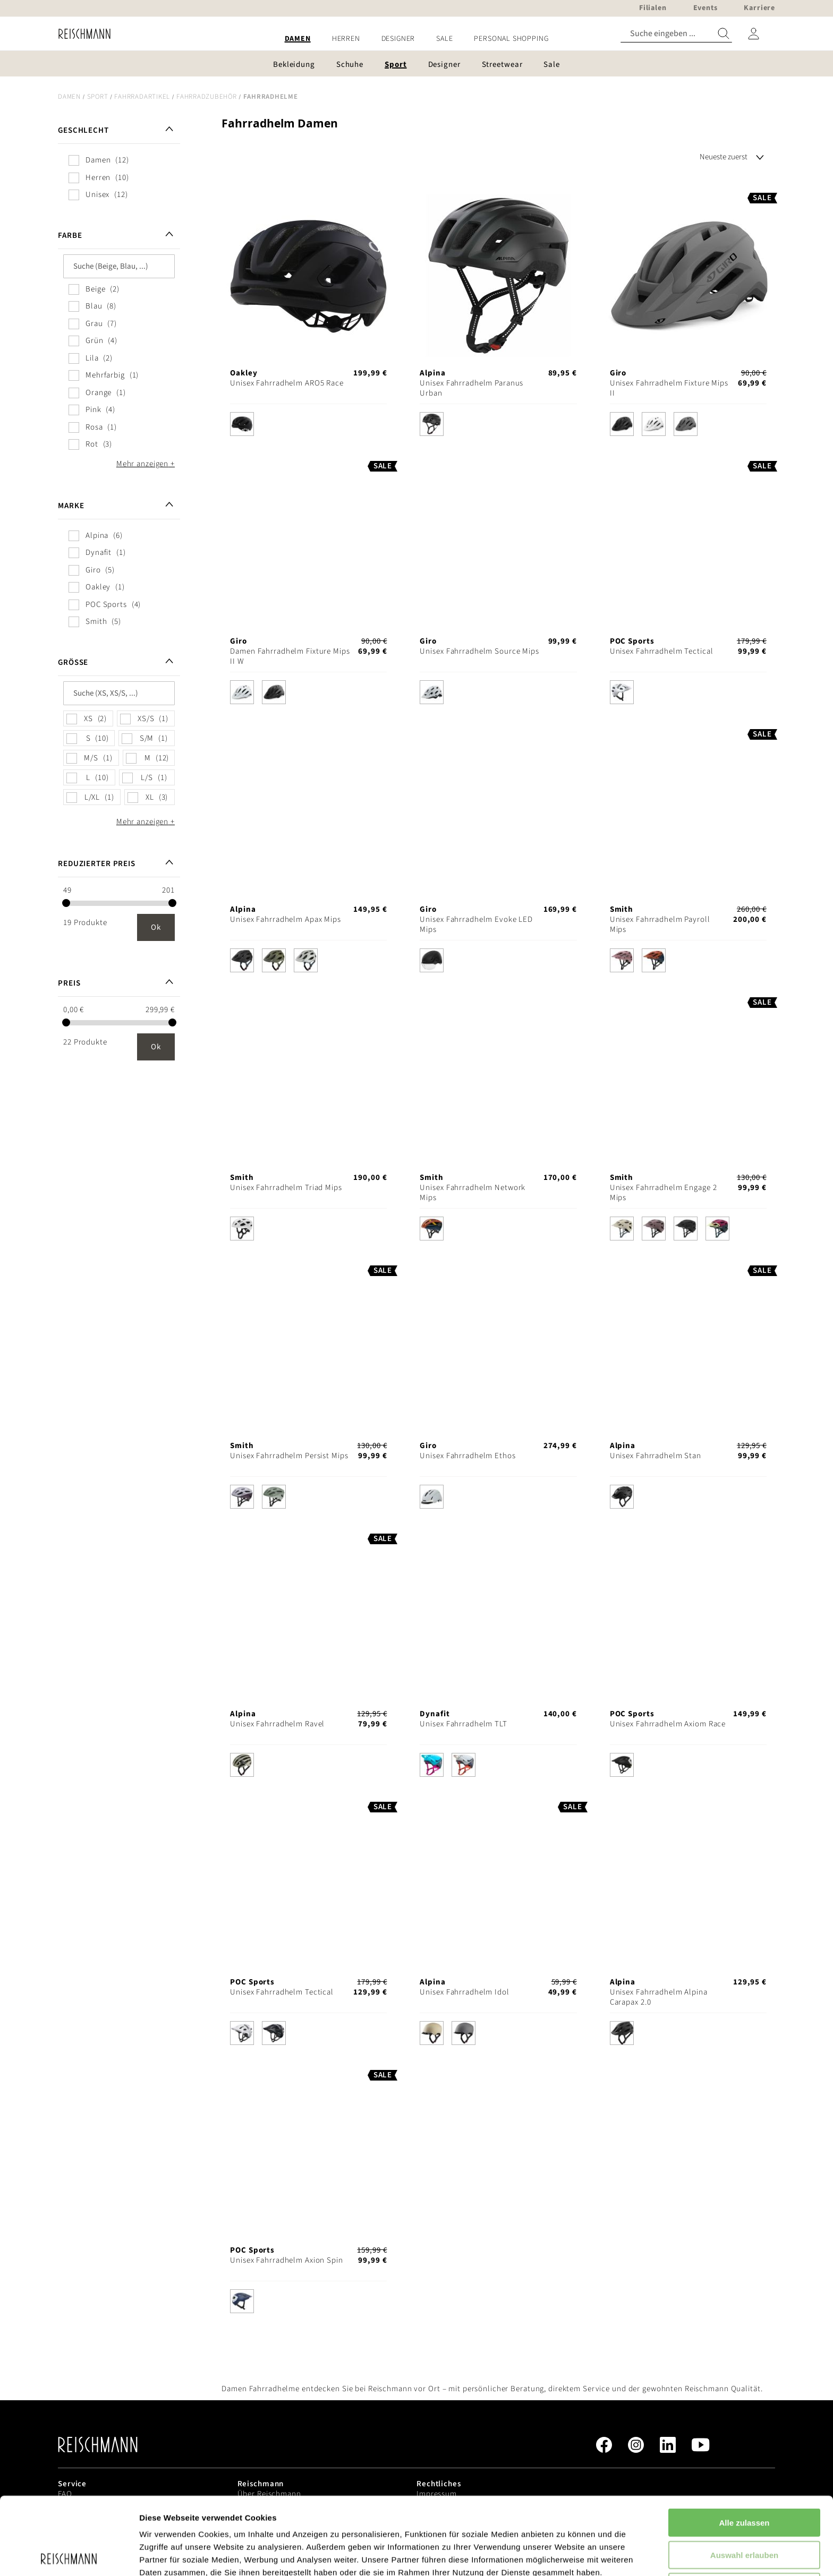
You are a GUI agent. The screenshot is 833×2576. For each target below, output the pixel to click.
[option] (242, 424)
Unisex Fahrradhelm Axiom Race (668, 1724)
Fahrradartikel (142, 96)
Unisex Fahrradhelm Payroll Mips (660, 924)
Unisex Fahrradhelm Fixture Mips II (669, 388)
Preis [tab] (69, 983)
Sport (97, 96)
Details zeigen (565, 2555)
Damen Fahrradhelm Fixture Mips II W (290, 656)
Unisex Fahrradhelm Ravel (277, 1724)
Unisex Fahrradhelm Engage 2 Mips (663, 1192)
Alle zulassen (744, 2445)
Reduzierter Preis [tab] (96, 863)
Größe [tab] (73, 662)
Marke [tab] (71, 505)
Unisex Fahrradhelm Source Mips (479, 651)
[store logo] (80, 34)
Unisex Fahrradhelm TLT (463, 1724)
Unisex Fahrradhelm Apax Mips (285, 919)
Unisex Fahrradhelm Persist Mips (289, 1455)
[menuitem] (297, 39)
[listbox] (308, 426)
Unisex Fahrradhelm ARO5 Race (287, 383)
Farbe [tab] (70, 235)
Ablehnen (744, 2509)
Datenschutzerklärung (271, 2520)
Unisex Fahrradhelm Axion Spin (286, 2260)
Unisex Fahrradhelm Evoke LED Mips (476, 924)
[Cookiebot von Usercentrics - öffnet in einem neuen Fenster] (68, 2555)
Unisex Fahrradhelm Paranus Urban (471, 388)
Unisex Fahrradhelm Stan (655, 1455)
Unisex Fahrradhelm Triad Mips (286, 1187)
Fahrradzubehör (206, 96)
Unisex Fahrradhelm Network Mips (472, 1192)
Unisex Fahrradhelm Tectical (661, 651)
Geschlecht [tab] (83, 130)
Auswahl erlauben (744, 2477)
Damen (69, 96)
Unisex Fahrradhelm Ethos (467, 1455)
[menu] (416, 39)
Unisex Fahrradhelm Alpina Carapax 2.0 (659, 1997)
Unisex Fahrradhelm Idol (464, 1992)
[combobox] (676, 33)
